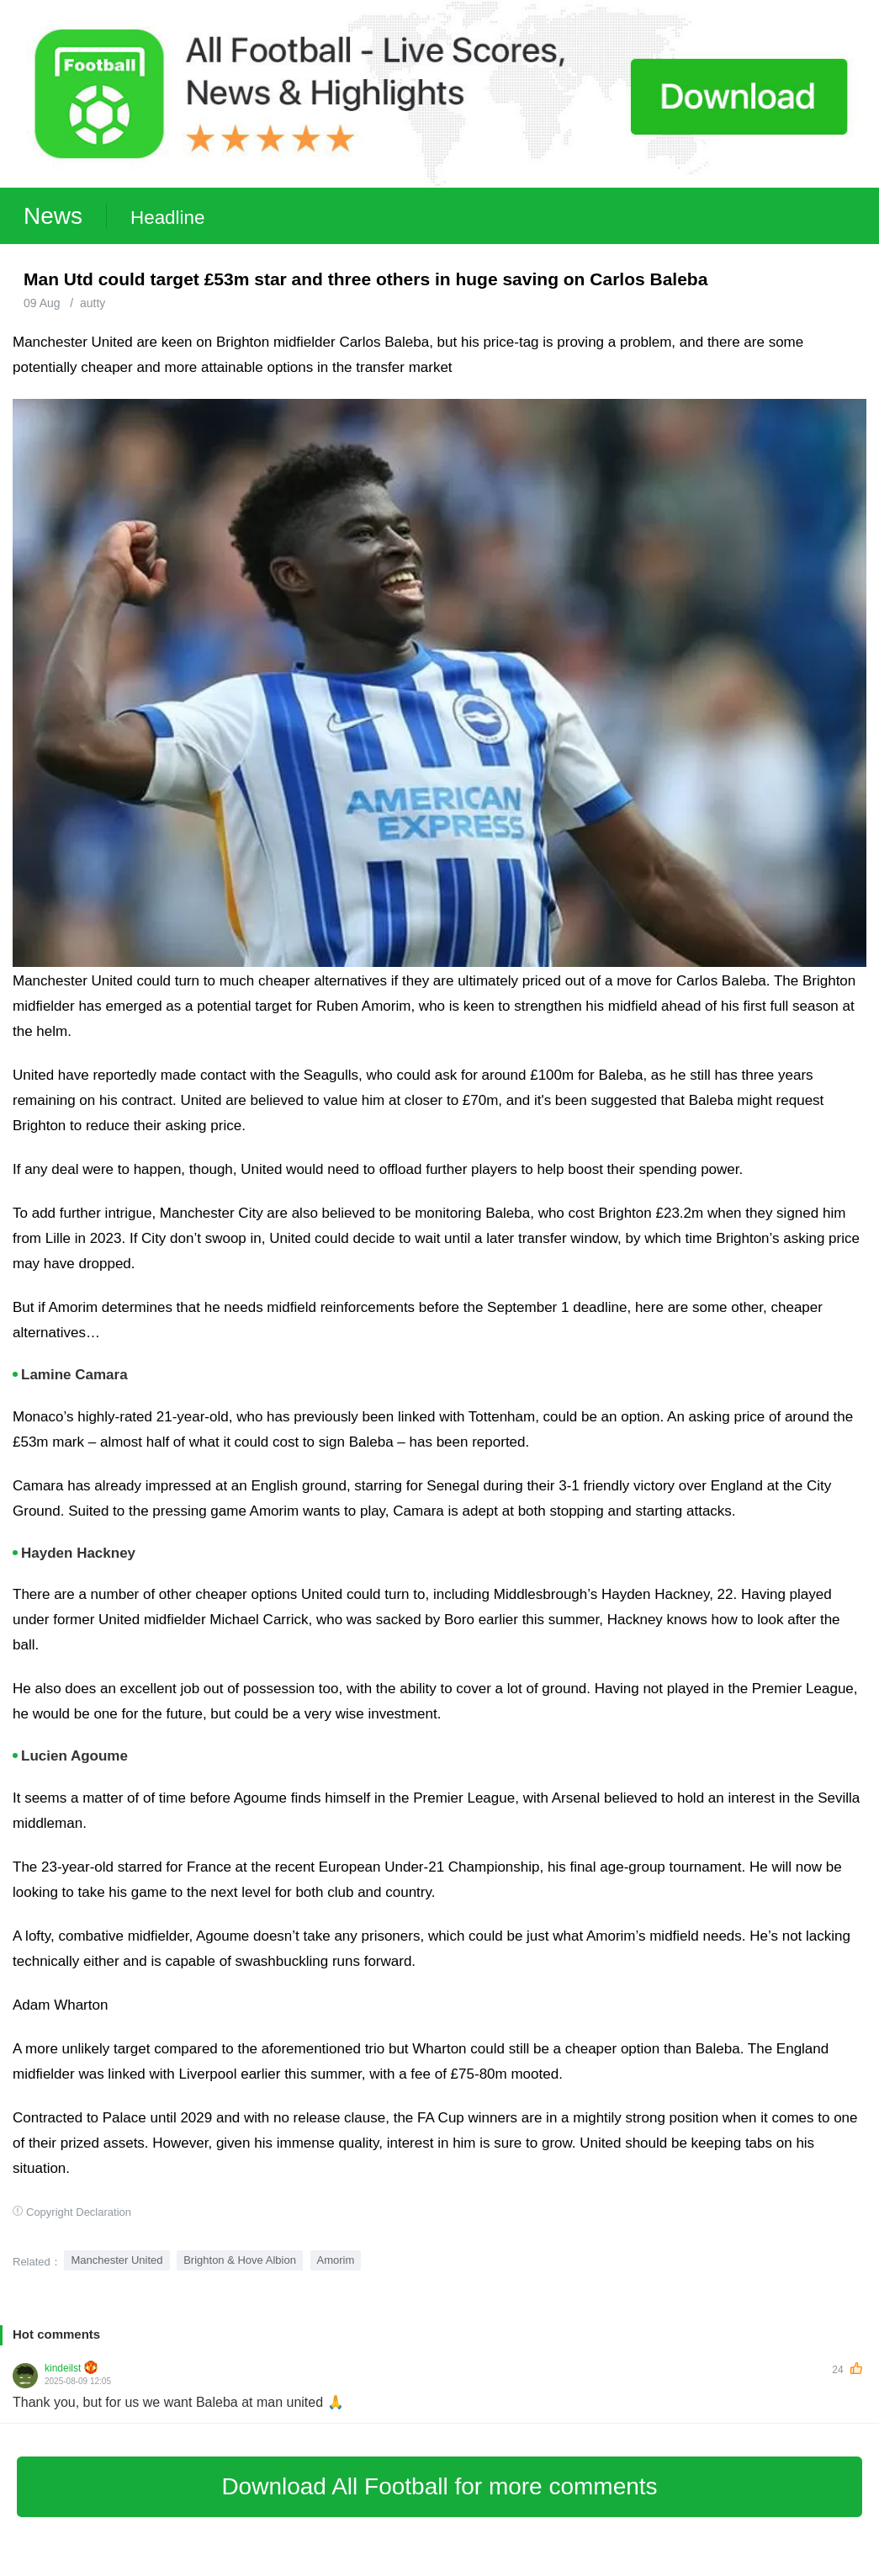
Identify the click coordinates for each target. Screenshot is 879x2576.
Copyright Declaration (78, 2212)
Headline (167, 217)
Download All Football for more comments (439, 2486)
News (53, 216)
